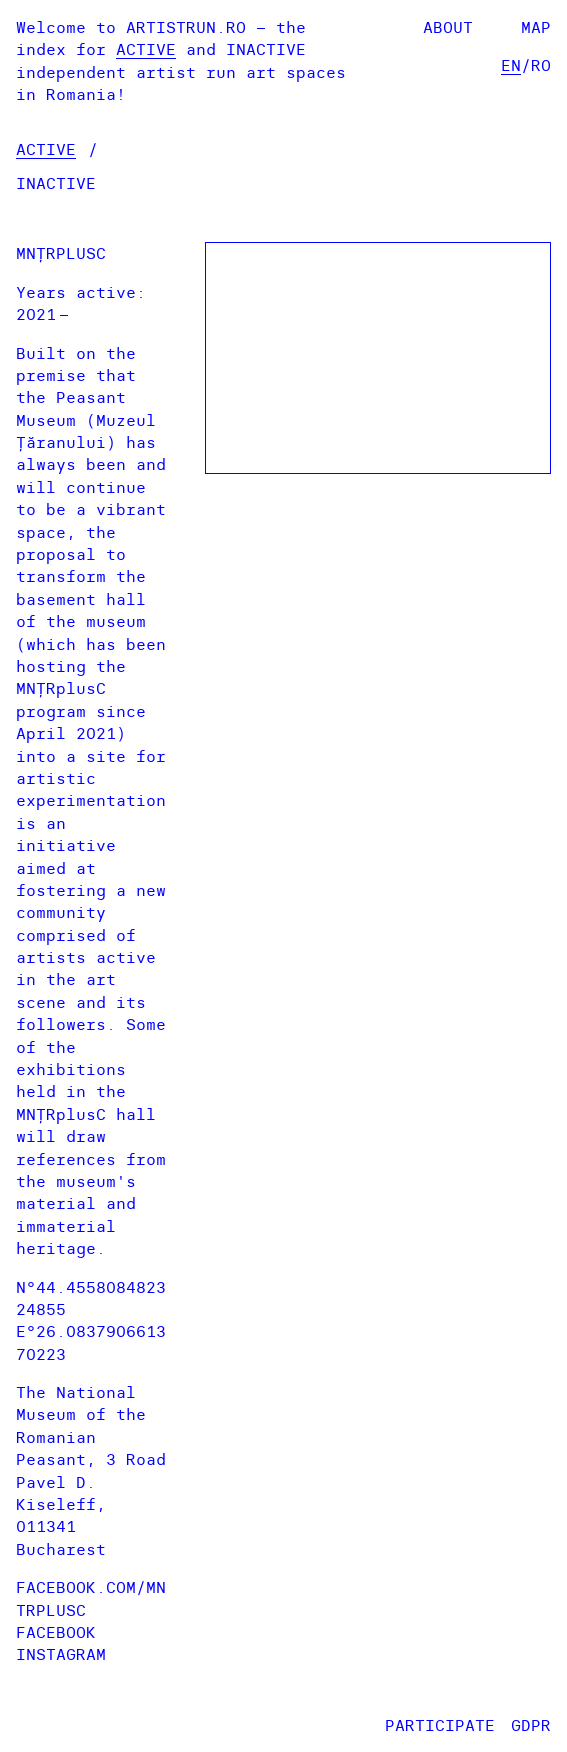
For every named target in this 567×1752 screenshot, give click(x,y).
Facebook (56, 1632)
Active (146, 49)
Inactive (266, 49)
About (448, 27)
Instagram (61, 1654)
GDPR (531, 1725)
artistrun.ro (186, 27)
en (511, 65)
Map (536, 27)
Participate (440, 1725)
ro (541, 65)
